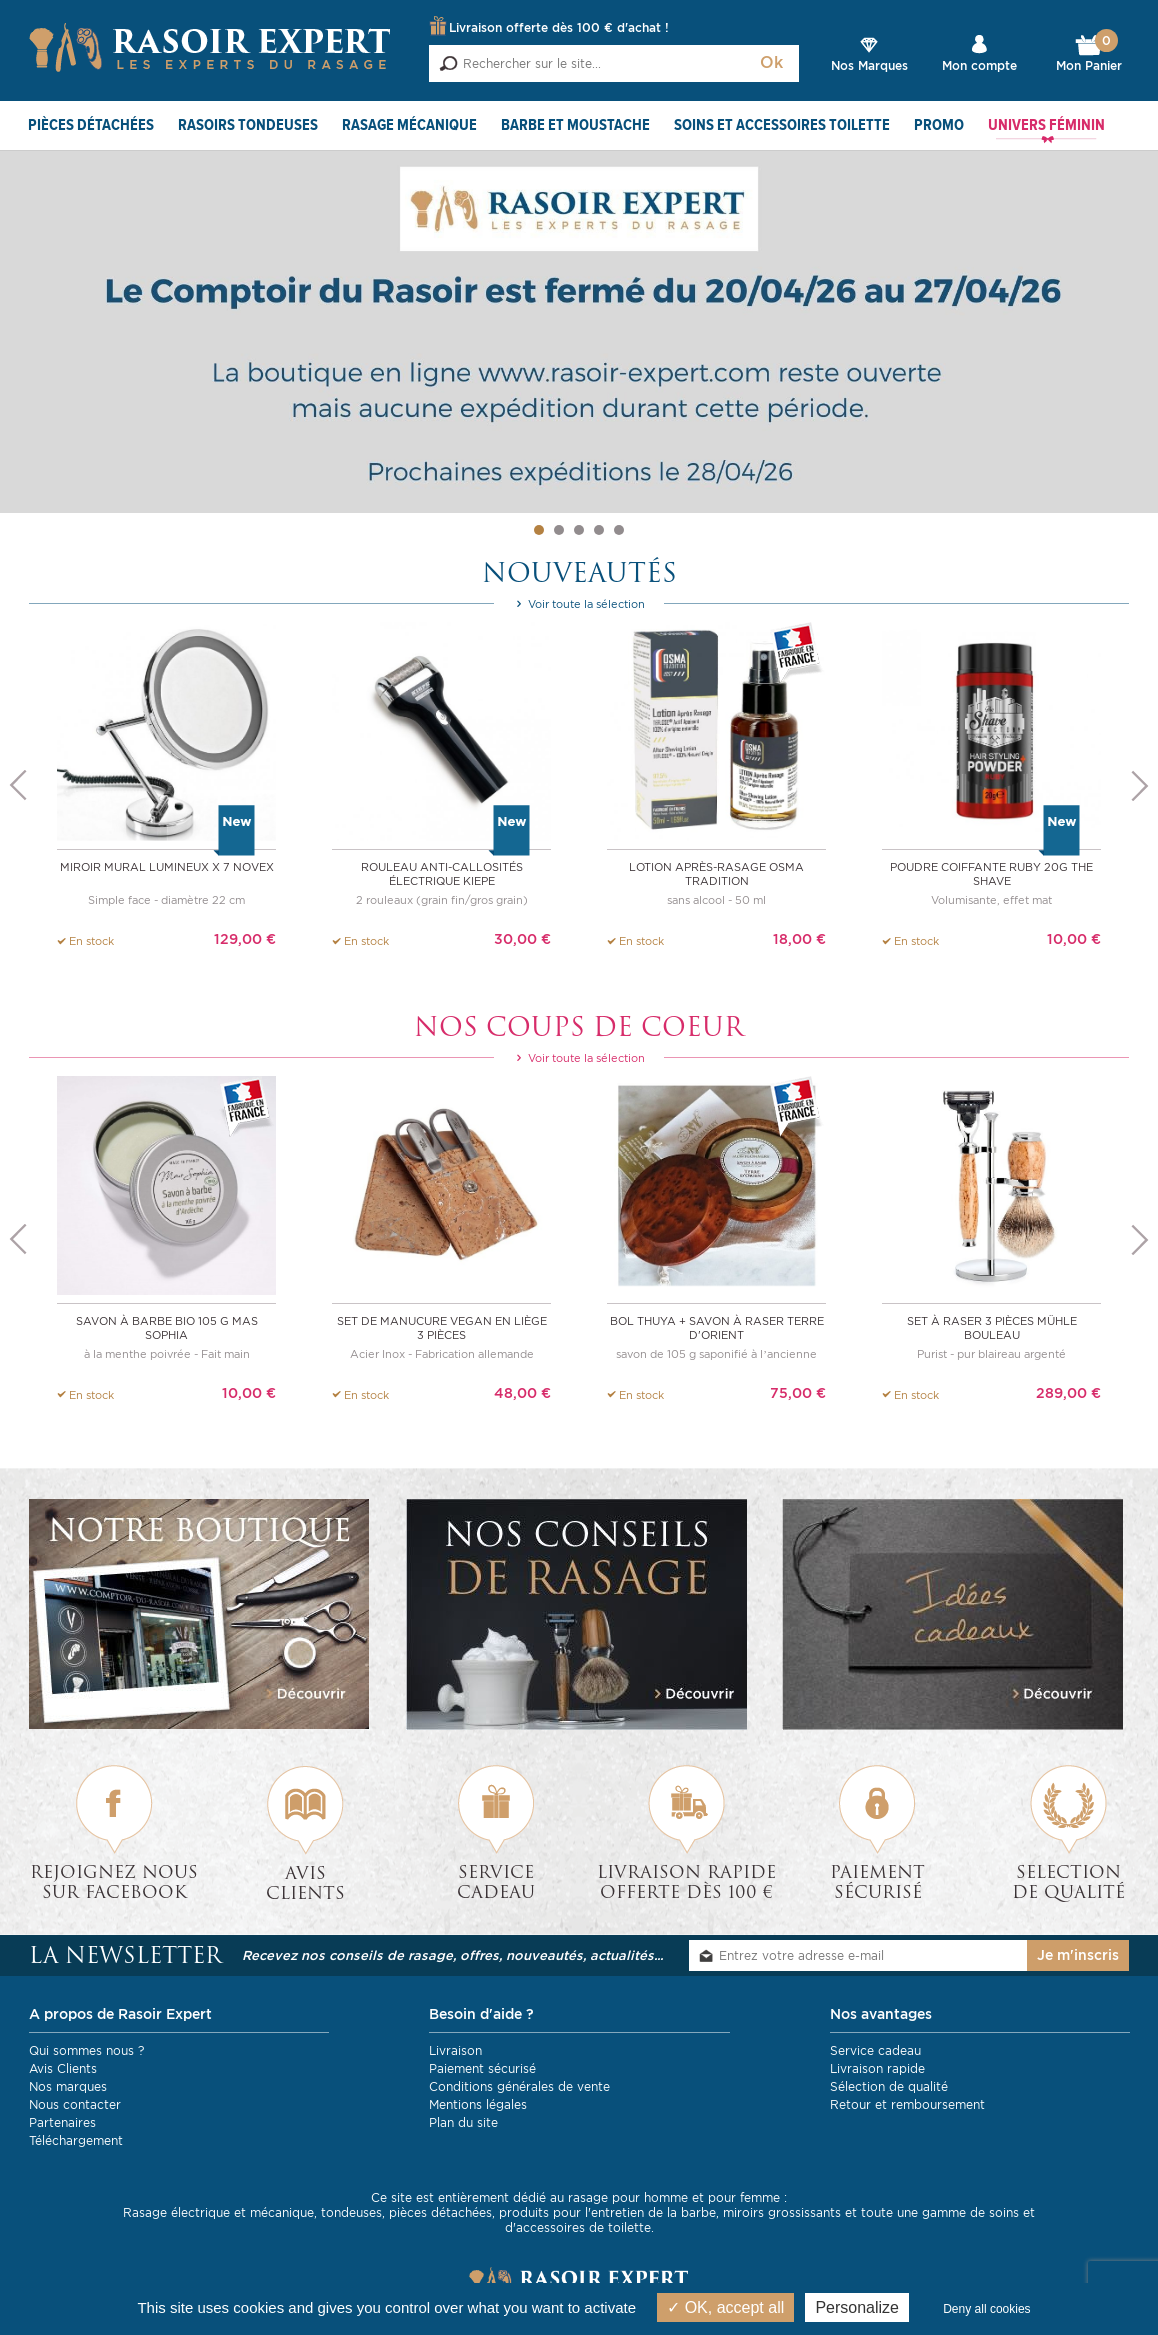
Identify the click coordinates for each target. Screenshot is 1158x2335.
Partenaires (62, 2121)
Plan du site (463, 2121)
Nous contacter (75, 2103)
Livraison (455, 2049)
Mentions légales (478, 2103)
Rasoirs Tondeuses (248, 126)
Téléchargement (76, 2139)
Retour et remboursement (907, 2103)
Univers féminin (1046, 126)
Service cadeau (875, 2049)
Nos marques (68, 2085)
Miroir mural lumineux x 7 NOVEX (167, 867)
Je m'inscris (1078, 1955)
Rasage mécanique (409, 126)
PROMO (939, 126)
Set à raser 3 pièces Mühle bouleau (992, 1327)
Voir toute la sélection (579, 605)
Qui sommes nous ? (86, 2049)
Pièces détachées (91, 126)
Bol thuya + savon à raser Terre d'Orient (717, 1327)
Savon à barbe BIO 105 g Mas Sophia (167, 1327)
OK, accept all (725, 2307)
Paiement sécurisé (482, 2067)
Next (1140, 786)
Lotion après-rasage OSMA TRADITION (716, 874)
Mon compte (979, 65)
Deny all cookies (986, 2309)
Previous (18, 786)
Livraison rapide (877, 2067)
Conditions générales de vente (519, 2085)
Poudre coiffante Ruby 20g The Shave (991, 874)
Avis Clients (63, 2067)
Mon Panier (1089, 54)
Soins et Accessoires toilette (782, 126)
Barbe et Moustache (575, 126)
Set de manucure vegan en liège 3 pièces (442, 1327)
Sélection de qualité (889, 2085)
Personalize (857, 2307)
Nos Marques (869, 65)
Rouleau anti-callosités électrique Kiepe (442, 874)
